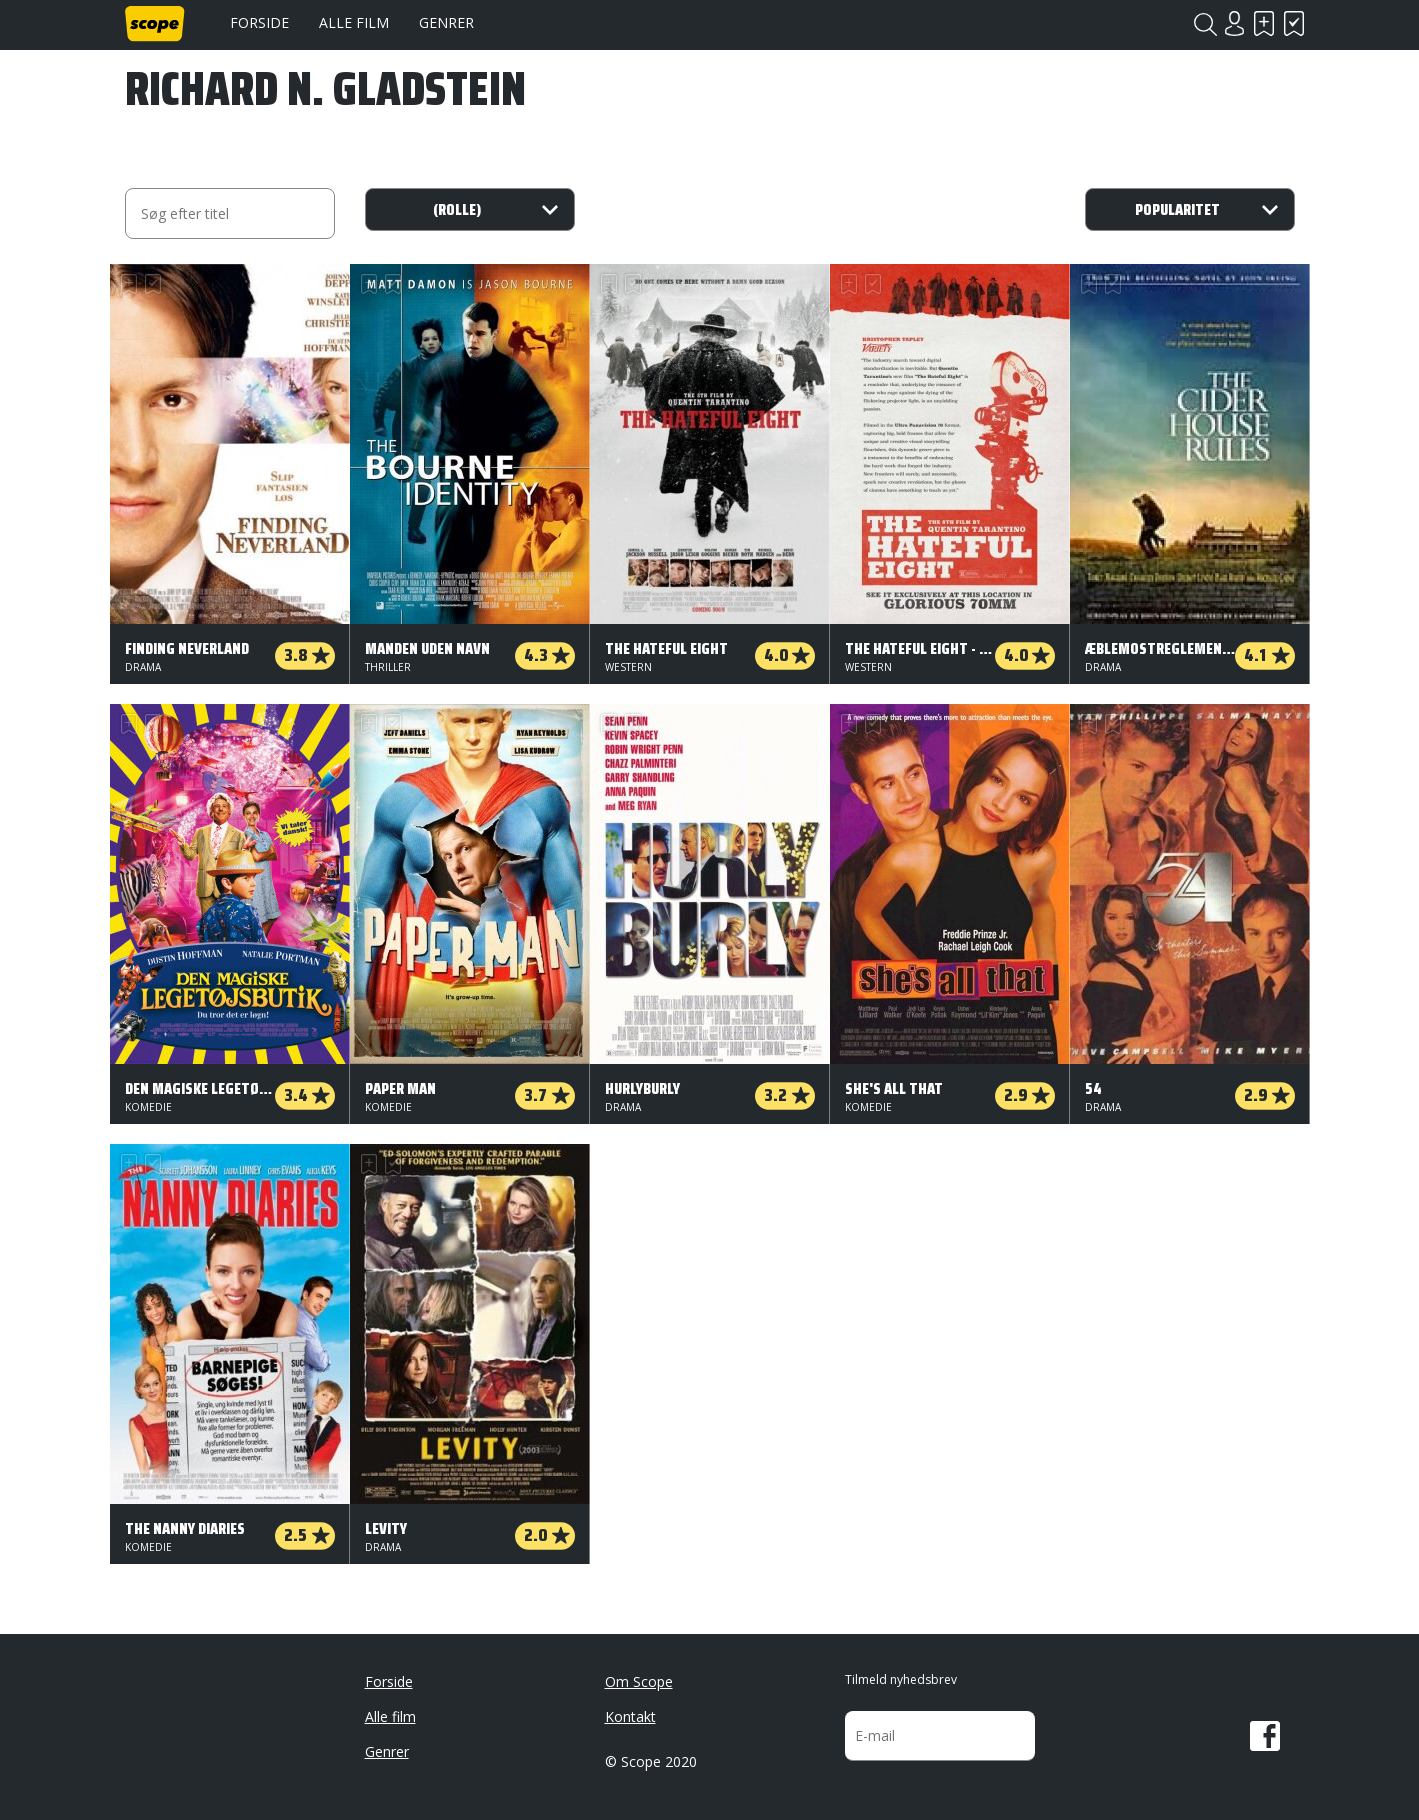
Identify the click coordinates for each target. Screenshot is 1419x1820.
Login (1235, 23)
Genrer (446, 22)
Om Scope (639, 1681)
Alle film (354, 22)
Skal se (1265, 23)
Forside (259, 22)
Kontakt (630, 1716)
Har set (1295, 23)
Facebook (1265, 1736)
